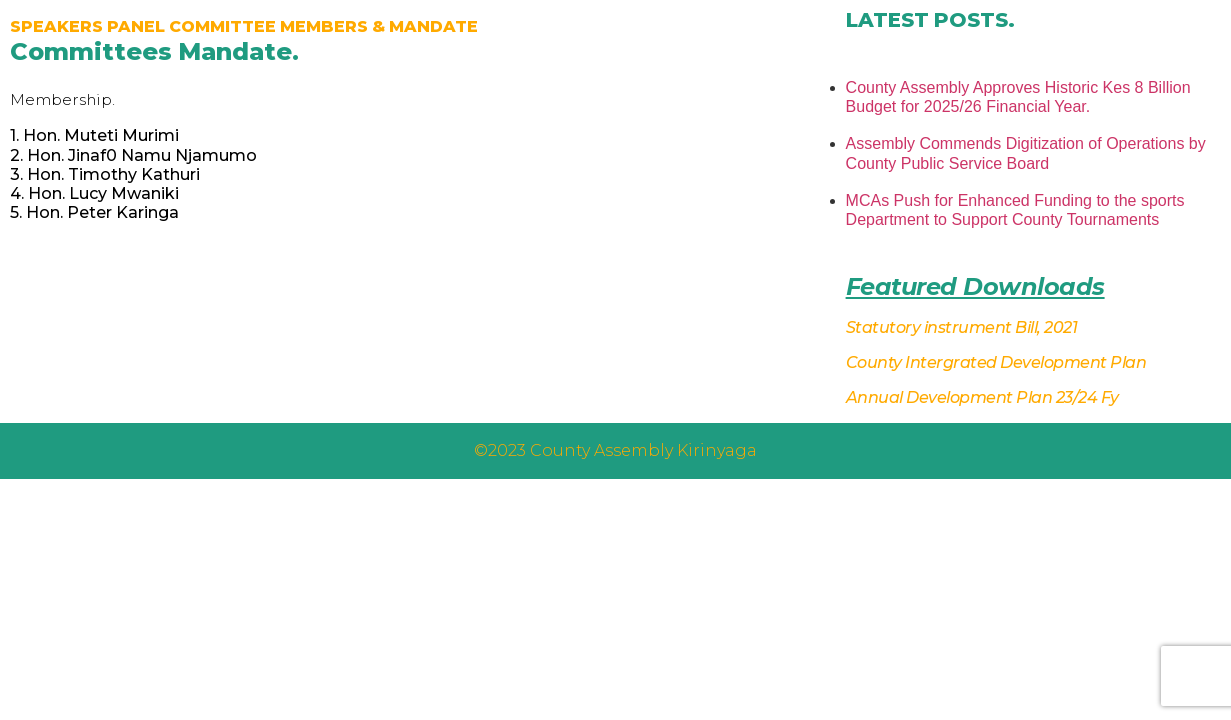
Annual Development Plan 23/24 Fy (982, 397)
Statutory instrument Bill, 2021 (962, 327)
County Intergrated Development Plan (996, 362)
